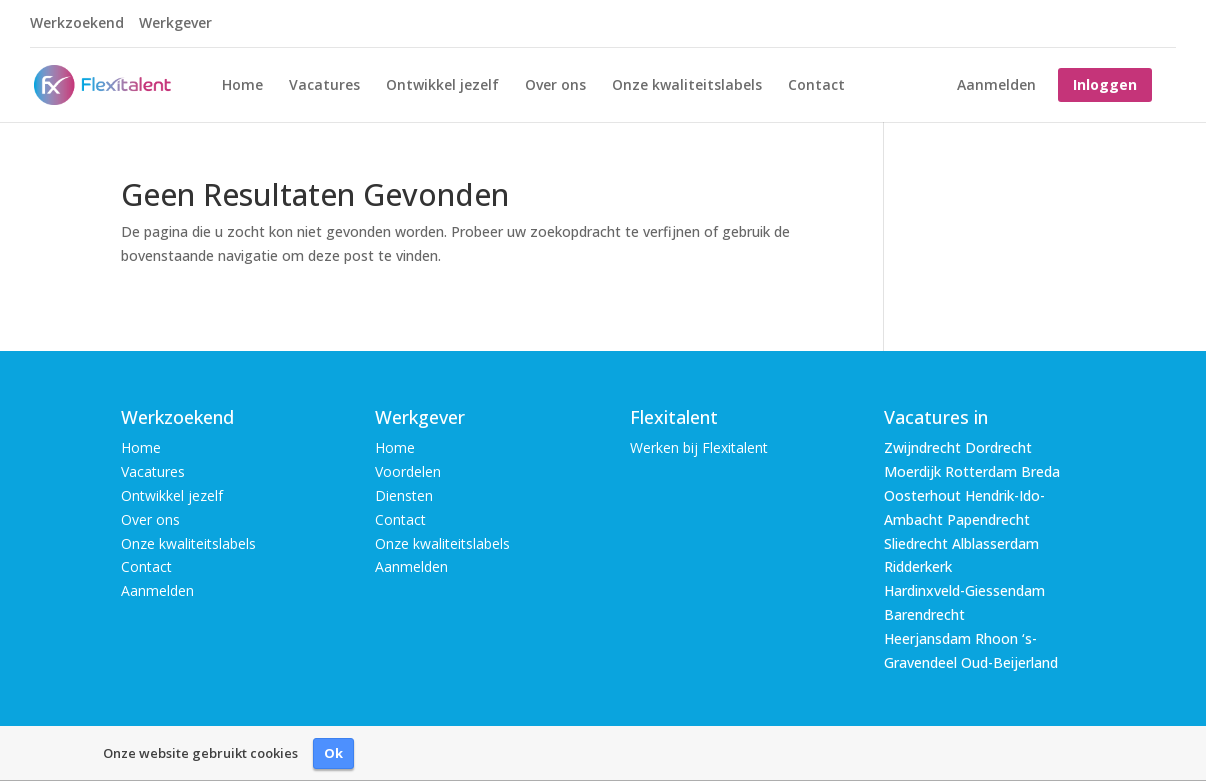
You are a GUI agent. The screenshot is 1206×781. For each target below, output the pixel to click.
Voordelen (408, 471)
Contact (816, 86)
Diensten (404, 495)
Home (242, 86)
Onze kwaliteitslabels (687, 86)
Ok (333, 753)
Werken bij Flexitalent (699, 447)
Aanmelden (996, 86)
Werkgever (175, 24)
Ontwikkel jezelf (442, 86)
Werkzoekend (77, 24)
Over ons (555, 86)
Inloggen (1105, 84)
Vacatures (324, 86)
